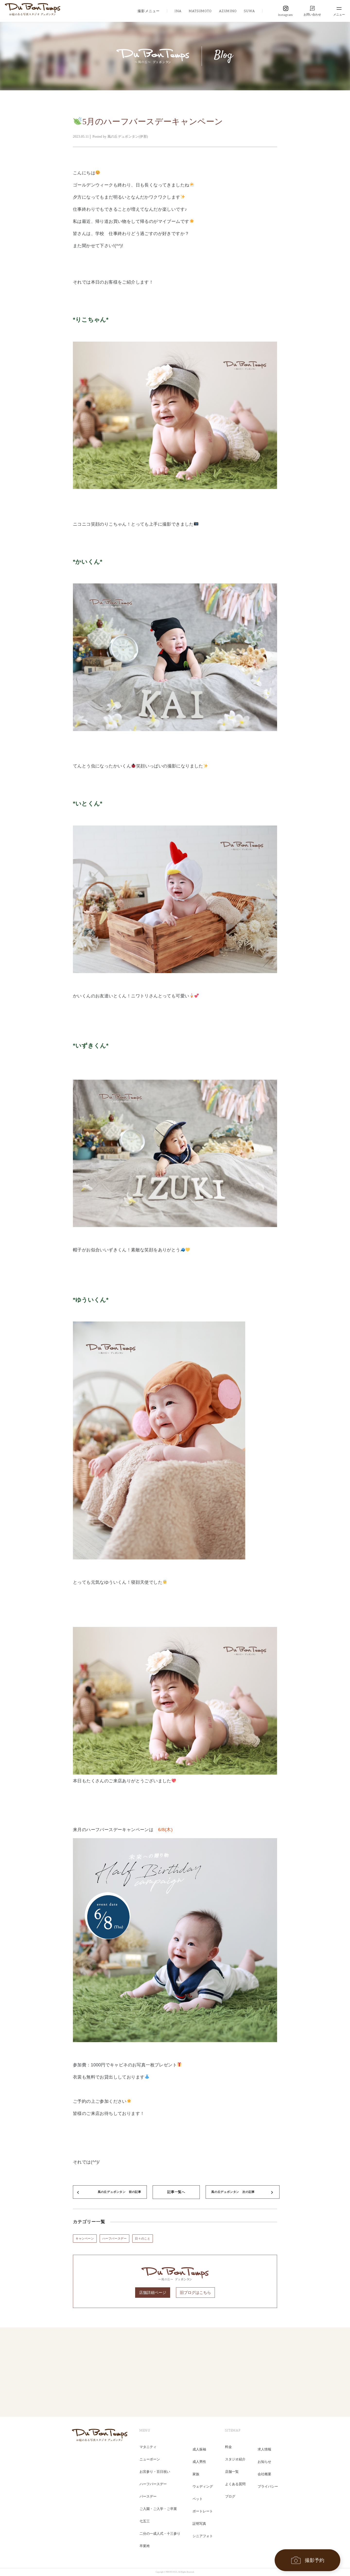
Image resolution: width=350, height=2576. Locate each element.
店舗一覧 (232, 2472)
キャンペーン (85, 2238)
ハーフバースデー (114, 2238)
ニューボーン (150, 2459)
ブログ (230, 2496)
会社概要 (264, 2474)
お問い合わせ (312, 14)
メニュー (339, 14)
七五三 (145, 2521)
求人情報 (264, 2449)
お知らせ (264, 2462)
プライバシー (268, 2486)
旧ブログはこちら (195, 2292)
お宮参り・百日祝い (155, 2472)
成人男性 (199, 2462)
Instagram (285, 14)
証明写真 (199, 2523)
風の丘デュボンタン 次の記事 (233, 2192)
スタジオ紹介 (235, 2459)
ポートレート (202, 2511)
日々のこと (142, 2238)
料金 (228, 2447)
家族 (195, 2474)
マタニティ (148, 2447)
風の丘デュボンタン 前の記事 (119, 2192)
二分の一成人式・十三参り (160, 2533)
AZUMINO (228, 11)
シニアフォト (202, 2536)
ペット (197, 2499)
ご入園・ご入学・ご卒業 (158, 2509)
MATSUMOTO (200, 11)
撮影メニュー (149, 11)
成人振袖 (199, 2449)
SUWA (249, 11)
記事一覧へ (176, 2192)
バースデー (148, 2496)
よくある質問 (235, 2484)
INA (178, 11)
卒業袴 (145, 2546)
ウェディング (202, 2486)
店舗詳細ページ (152, 2292)
